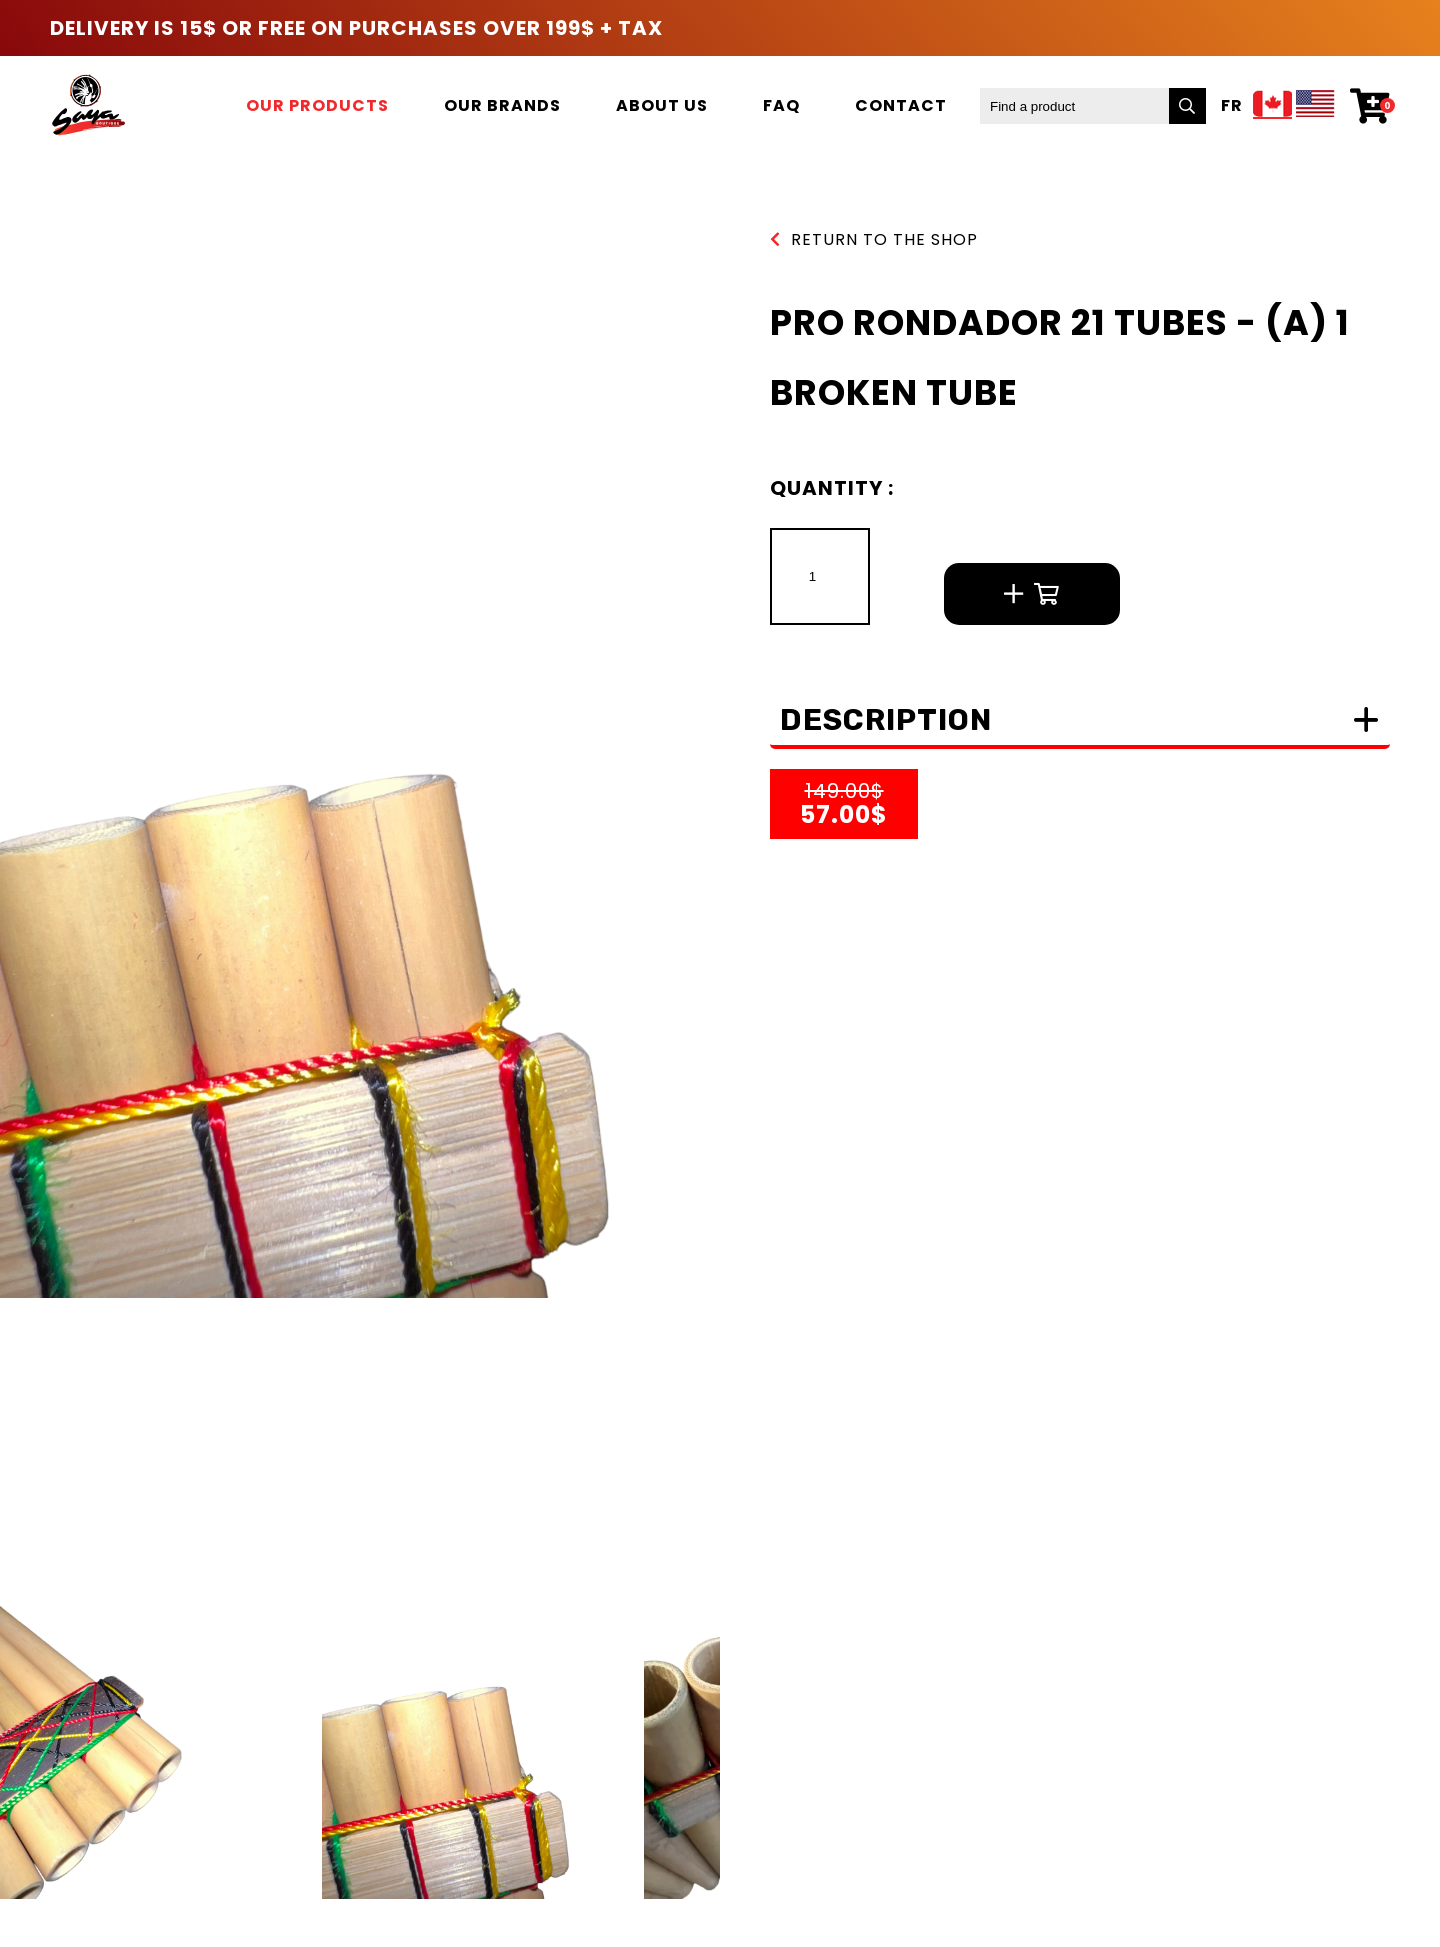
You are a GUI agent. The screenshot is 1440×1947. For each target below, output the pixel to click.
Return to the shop (874, 239)
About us (662, 105)
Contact (901, 105)
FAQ (781, 105)
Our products (317, 105)
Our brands (502, 105)
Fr (1232, 106)
